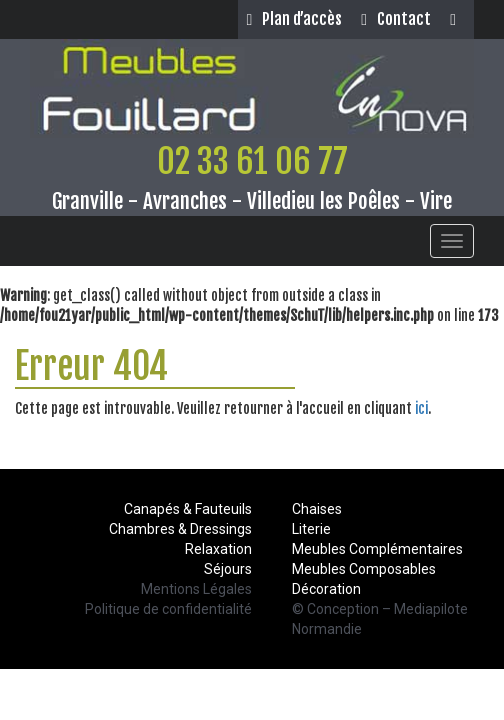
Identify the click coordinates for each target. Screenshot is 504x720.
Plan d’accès (294, 19)
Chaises (317, 509)
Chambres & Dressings (180, 529)
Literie (311, 529)
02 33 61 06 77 (252, 161)
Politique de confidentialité (168, 609)
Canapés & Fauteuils (188, 509)
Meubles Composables (364, 569)
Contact (396, 19)
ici (421, 408)
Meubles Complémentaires (377, 549)
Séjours (228, 569)
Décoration (326, 589)
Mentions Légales (196, 589)
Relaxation (218, 549)
